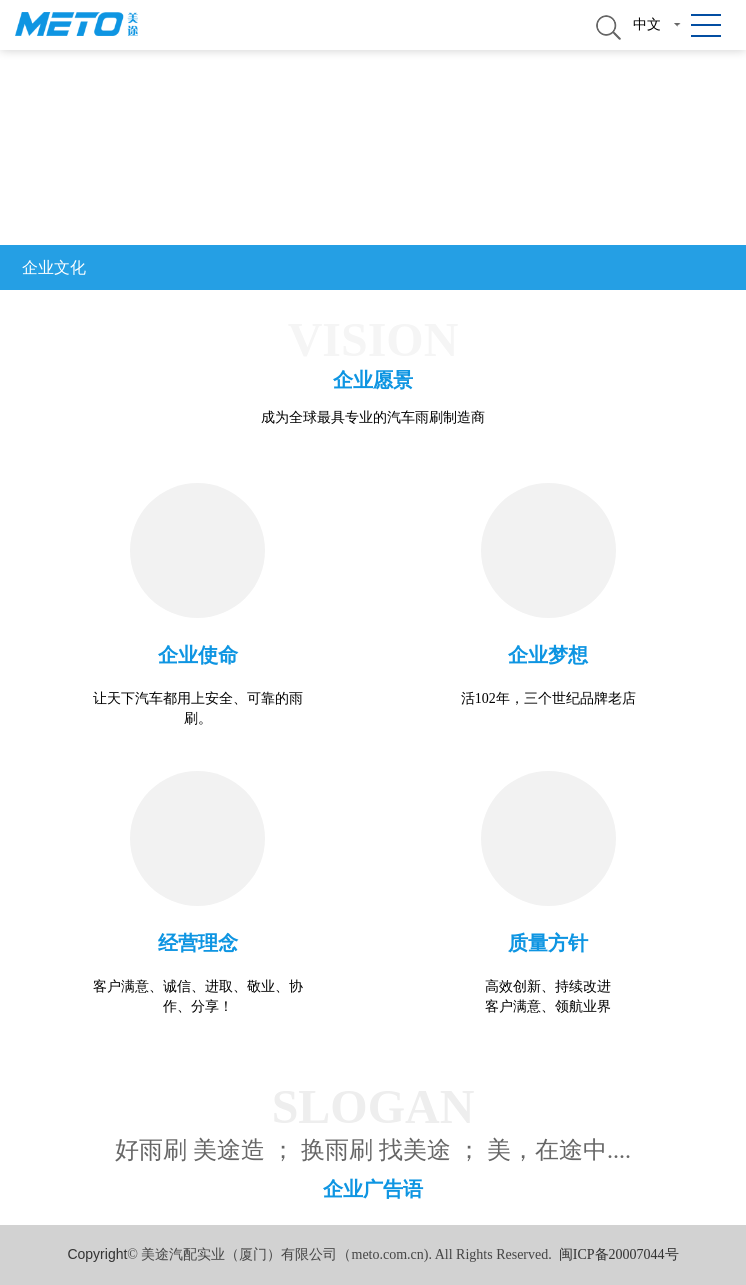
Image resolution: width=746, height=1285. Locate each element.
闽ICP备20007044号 (619, 1254)
